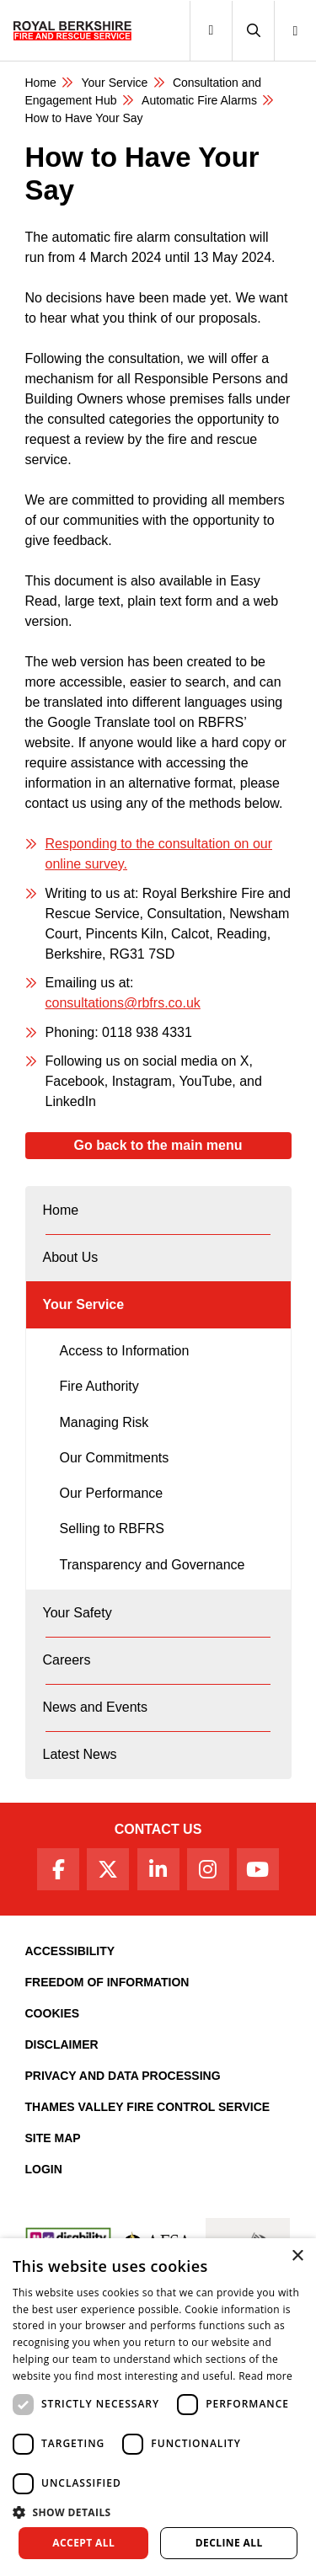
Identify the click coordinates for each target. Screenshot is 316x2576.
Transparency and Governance (152, 1565)
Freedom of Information (107, 1982)
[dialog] (158, 2407)
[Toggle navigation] (211, 31)
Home (40, 82)
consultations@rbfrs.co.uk (123, 1003)
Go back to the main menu (157, 1145)
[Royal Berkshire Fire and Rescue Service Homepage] (72, 30)
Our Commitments (114, 1458)
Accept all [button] (83, 2543)
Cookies (52, 2013)
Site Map (53, 2138)
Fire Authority (99, 1386)
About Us (71, 1257)
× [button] (297, 2256)
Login (43, 2169)
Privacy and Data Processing (123, 2075)
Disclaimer (62, 2044)
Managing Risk (104, 1422)
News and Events (95, 1707)
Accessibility (70, 1951)
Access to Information (125, 1351)
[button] (253, 31)
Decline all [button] (229, 2543)
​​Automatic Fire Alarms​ (199, 100)
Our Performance (111, 1493)
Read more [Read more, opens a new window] (265, 2376)
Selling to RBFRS (112, 1528)
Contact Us (158, 1829)
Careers (67, 1660)
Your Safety (77, 1613)
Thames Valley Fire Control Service (147, 2107)
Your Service (114, 82)
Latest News (80, 1754)
